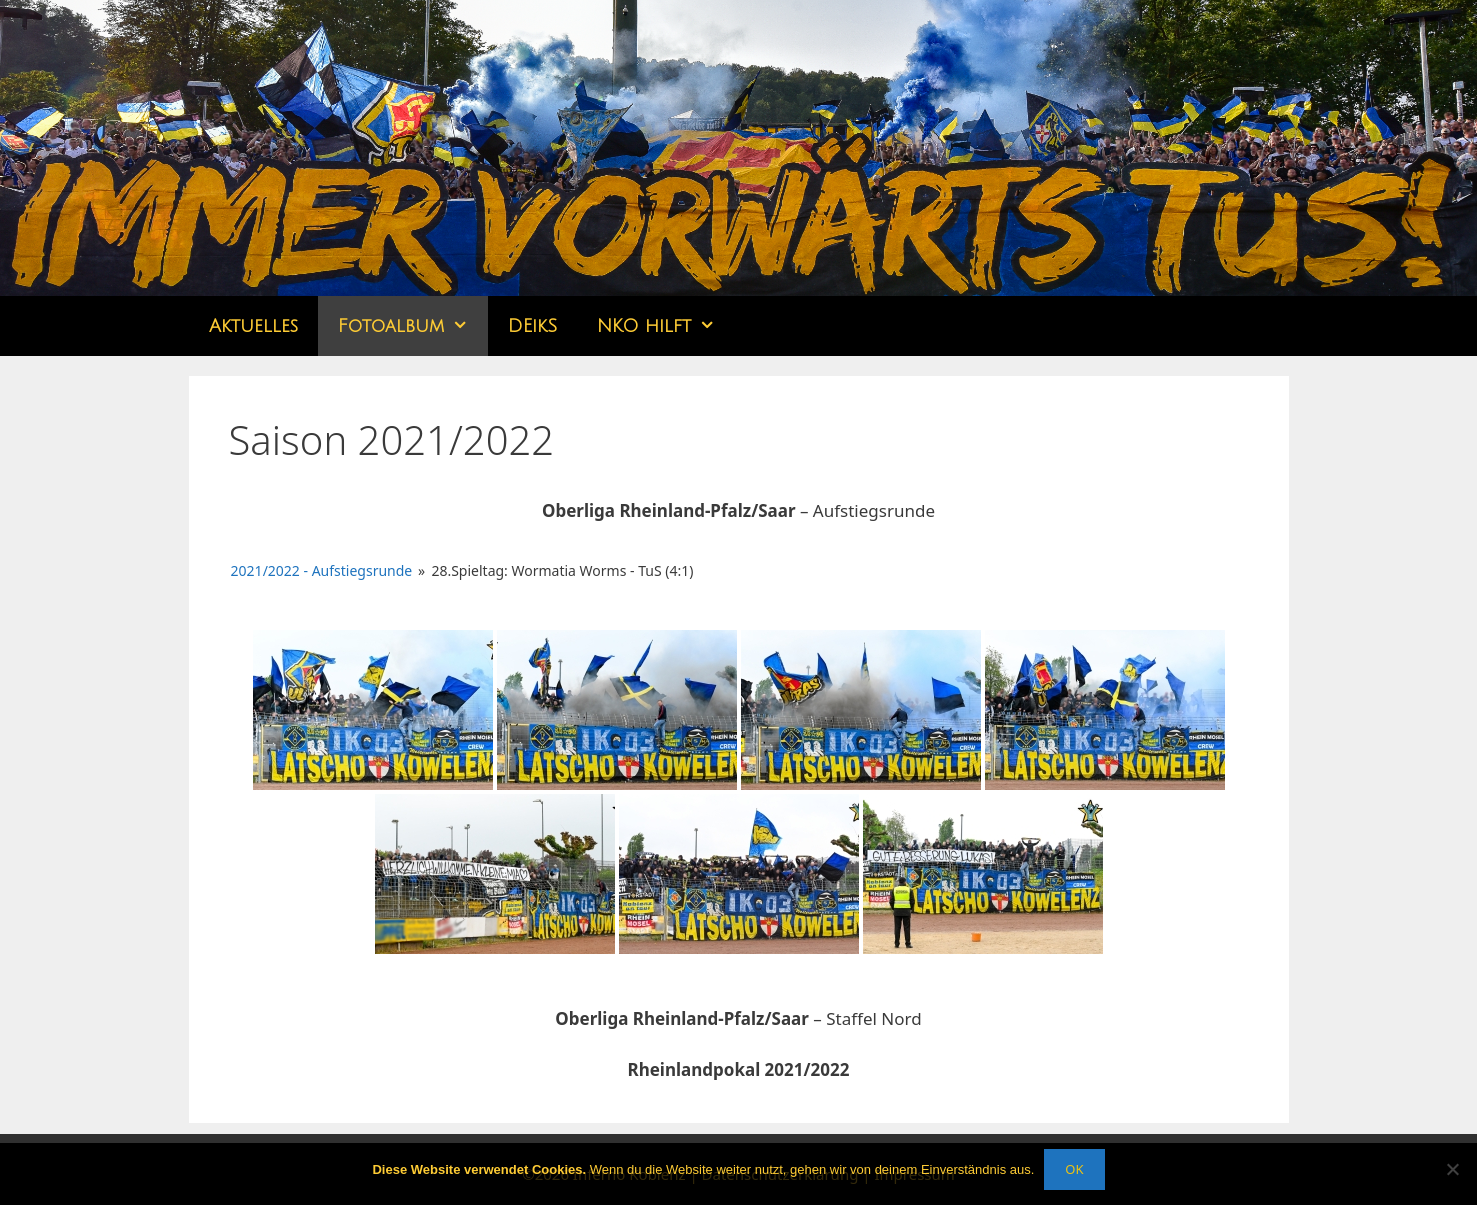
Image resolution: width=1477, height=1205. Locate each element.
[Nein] (1452, 1169)
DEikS (532, 326)
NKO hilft (666, 326)
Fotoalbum (413, 326)
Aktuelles (253, 326)
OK (1074, 1169)
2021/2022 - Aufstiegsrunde (322, 570)
